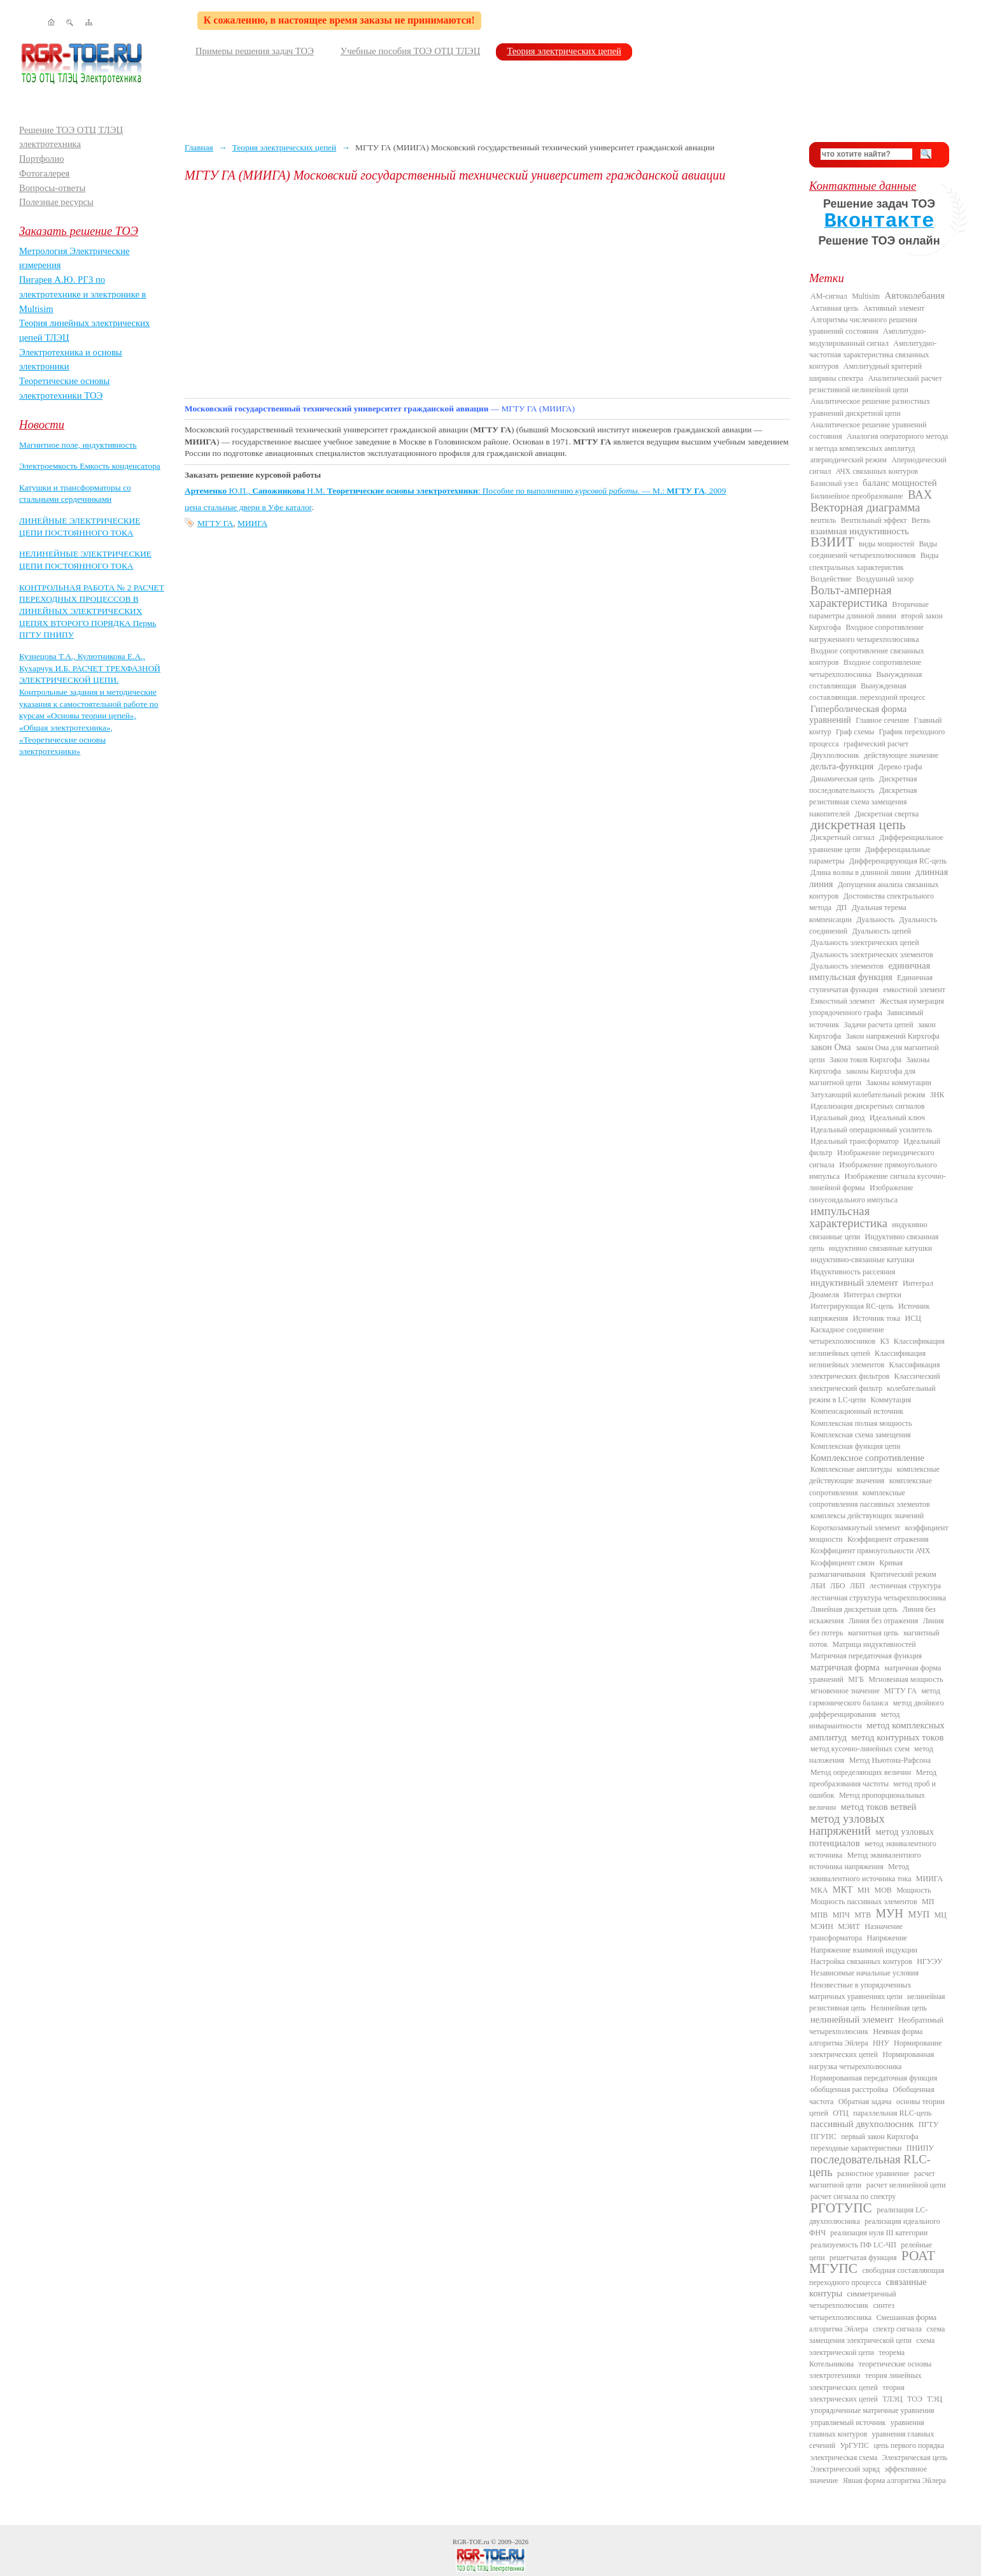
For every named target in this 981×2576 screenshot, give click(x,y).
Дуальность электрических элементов (871, 954)
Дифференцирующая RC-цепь (898, 861)
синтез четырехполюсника (851, 2311)
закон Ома (830, 1047)
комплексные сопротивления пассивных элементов (869, 1498)
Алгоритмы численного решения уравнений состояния (863, 325)
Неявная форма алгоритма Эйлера (865, 2037)
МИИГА (252, 523)
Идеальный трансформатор (854, 1141)
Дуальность (875, 919)
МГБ (856, 1679)
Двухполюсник (834, 755)
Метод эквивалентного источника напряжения (865, 1861)
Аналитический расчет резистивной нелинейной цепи (875, 384)
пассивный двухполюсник (862, 2124)
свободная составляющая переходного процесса (876, 2276)
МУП (918, 1914)
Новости (41, 424)
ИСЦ (913, 1318)
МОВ (882, 1890)
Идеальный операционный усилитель (871, 1129)
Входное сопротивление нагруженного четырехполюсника (866, 633)
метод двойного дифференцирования (876, 1708)
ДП (841, 907)
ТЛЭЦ (892, 2399)
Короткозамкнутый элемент (855, 1527)
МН (863, 1890)
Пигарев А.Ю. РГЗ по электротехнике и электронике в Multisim (82, 293)
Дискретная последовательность (863, 784)
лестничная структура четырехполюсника (878, 1597)
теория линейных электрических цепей (865, 2381)
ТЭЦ (934, 2399)
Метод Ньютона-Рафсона (890, 1760)
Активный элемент (893, 308)
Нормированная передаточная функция (873, 2078)
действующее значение (901, 755)
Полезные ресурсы (56, 202)
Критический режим (903, 1574)
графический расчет (875, 743)
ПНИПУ (920, 2148)
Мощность (913, 1890)
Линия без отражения (883, 1620)
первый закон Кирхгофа (880, 2136)
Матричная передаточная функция (866, 1655)
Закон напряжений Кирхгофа (893, 1036)
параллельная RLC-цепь (892, 2113)
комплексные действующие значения (874, 1475)
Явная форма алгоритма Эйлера (894, 2480)
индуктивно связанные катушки (880, 1248)
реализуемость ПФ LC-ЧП (853, 2244)
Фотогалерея (44, 173)
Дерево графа (900, 766)
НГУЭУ (929, 1961)
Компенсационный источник (856, 1411)
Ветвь (921, 520)
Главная (199, 147)
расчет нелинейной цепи (906, 2185)
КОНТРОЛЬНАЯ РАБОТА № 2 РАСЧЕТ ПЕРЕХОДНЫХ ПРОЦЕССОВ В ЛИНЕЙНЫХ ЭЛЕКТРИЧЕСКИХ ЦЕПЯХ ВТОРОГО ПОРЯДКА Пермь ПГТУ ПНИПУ (91, 611)
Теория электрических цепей (564, 51)
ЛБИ (818, 1585)
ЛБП (857, 1585)
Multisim (866, 296)
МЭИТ (849, 1926)
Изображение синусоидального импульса (861, 1193)
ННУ (881, 2043)
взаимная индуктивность (859, 531)
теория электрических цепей (857, 2393)
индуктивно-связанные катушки (862, 1259)
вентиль (823, 520)
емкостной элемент (914, 989)
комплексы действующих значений (867, 1515)
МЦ (941, 1915)
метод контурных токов (897, 1737)
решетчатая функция (863, 2257)
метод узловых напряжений (847, 1824)
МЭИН (821, 1926)
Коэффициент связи (842, 1562)
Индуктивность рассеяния (852, 1271)
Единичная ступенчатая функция (871, 983)
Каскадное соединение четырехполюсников (846, 1335)
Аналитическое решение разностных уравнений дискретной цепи (869, 407)
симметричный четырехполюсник (852, 2299)
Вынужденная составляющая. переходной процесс (867, 691)
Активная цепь (834, 308)
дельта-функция (841, 766)
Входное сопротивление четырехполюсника (865, 668)
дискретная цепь (858, 824)
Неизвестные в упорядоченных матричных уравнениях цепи (860, 1991)
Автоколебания (915, 295)
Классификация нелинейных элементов (867, 1359)
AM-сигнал (828, 296)
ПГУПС (823, 2136)
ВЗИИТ (832, 542)
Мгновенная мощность (905, 1679)
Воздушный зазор (885, 578)
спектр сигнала (897, 2328)
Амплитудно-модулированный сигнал (867, 337)
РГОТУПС (841, 2208)
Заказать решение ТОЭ (78, 231)
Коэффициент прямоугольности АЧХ (870, 1550)
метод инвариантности (854, 1720)
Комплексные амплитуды (851, 1469)
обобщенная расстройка (849, 2089)
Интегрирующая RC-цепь (852, 1306)
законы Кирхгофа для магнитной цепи (862, 1077)
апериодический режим (848, 459)
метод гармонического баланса (874, 1696)
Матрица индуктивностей (874, 1644)
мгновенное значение (845, 1690)
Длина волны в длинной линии (860, 872)
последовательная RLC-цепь (870, 2165)
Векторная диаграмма (865, 507)
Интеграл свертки (872, 1294)
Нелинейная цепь (899, 2007)
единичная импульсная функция (869, 971)
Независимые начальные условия (864, 1972)
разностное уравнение (873, 2173)
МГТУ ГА (215, 523)
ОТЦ (841, 2113)
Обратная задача (865, 2101)
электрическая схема (843, 2457)
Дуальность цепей (882, 931)
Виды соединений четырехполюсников (873, 549)
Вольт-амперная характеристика (850, 596)
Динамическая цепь (842, 778)
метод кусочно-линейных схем (860, 1748)
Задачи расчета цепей (879, 1024)
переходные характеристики (855, 2148)
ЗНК (937, 1094)
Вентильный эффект (874, 520)
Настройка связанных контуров (861, 1961)
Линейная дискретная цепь (854, 1609)
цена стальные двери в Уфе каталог (248, 507)
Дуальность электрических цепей (864, 942)
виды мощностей (886, 543)
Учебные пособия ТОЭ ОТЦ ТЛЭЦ (411, 51)
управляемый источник (848, 2422)
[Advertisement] (487, 290)
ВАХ (920, 494)
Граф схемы (855, 731)
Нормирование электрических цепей (875, 2049)
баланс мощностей (900, 483)
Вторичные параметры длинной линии (869, 610)
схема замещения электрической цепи (877, 2334)
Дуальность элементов (847, 966)
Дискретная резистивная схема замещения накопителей (863, 802)
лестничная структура (905, 1585)
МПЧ (841, 1915)
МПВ (819, 1915)
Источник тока (877, 1318)
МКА (819, 1890)
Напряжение (887, 1937)
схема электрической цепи (872, 2346)
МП (928, 1901)
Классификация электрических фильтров (874, 1370)
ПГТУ (928, 2124)
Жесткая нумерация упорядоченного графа (876, 1007)
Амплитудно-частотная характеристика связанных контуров (872, 355)
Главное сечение (882, 720)
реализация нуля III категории (879, 2232)
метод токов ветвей (879, 1807)
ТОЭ (914, 2399)
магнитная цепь (873, 1632)
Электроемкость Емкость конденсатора (89, 466)
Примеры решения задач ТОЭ (254, 51)
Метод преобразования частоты (872, 1778)
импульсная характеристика (848, 1217)
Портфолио (41, 158)
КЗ (884, 1341)
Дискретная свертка (886, 813)
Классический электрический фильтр (874, 1382)
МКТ (843, 1889)
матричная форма (845, 1667)
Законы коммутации (898, 1082)
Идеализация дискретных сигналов (867, 1106)
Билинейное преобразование (856, 496)
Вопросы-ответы (52, 188)
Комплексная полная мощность (861, 1423)
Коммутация (891, 1399)
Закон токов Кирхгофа (865, 1059)
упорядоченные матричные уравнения (872, 2410)
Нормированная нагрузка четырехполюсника (871, 2060)
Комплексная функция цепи (855, 1446)
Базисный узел (834, 483)
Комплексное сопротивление (867, 1458)
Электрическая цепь (915, 2457)
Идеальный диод (837, 1117)
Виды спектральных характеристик (873, 561)
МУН (889, 1913)
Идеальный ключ (897, 1117)
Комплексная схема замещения (860, 1434)
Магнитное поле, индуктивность (78, 445)
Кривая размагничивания (856, 1568)
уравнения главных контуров (866, 2428)
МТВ (862, 1915)
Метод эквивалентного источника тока (860, 1872)
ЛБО (837, 1585)
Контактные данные (862, 185)
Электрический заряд (845, 2469)
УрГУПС (854, 2445)
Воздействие (830, 578)
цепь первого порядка (908, 2445)
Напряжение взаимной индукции (863, 1950)
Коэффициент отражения (888, 1539)
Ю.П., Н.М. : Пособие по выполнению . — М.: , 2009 (455, 490)
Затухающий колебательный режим (867, 1094)
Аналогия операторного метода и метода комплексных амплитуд (878, 442)
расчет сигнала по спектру (853, 2196)
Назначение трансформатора (856, 1932)
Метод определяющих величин (860, 1772)
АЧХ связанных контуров (877, 471)
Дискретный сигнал (842, 837)
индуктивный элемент (854, 1282)
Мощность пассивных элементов (863, 1901)
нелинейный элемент (852, 2019)
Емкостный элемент (842, 1001)
